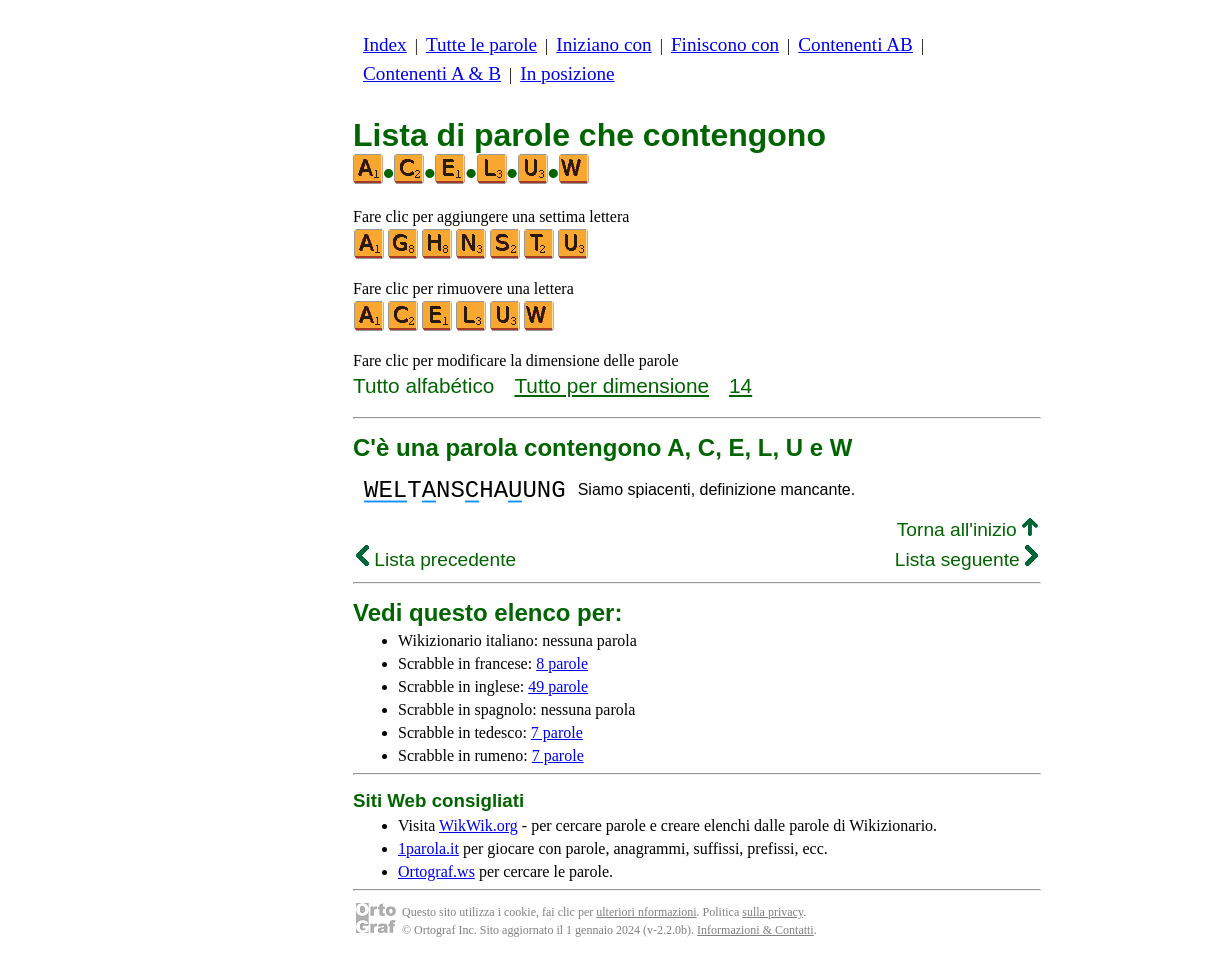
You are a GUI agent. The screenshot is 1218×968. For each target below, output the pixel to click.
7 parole (557, 738)
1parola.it (428, 854)
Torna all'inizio (967, 535)
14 (740, 385)
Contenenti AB (855, 44)
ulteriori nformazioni (646, 918)
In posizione (567, 73)
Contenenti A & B (432, 73)
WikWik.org (478, 831)
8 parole (562, 669)
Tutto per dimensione (611, 385)
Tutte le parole (481, 44)
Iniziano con (603, 44)
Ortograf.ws (436, 877)
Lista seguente (966, 565)
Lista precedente (436, 565)
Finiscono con (725, 44)
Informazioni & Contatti (755, 936)
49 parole (558, 692)
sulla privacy (772, 918)
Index (385, 44)
